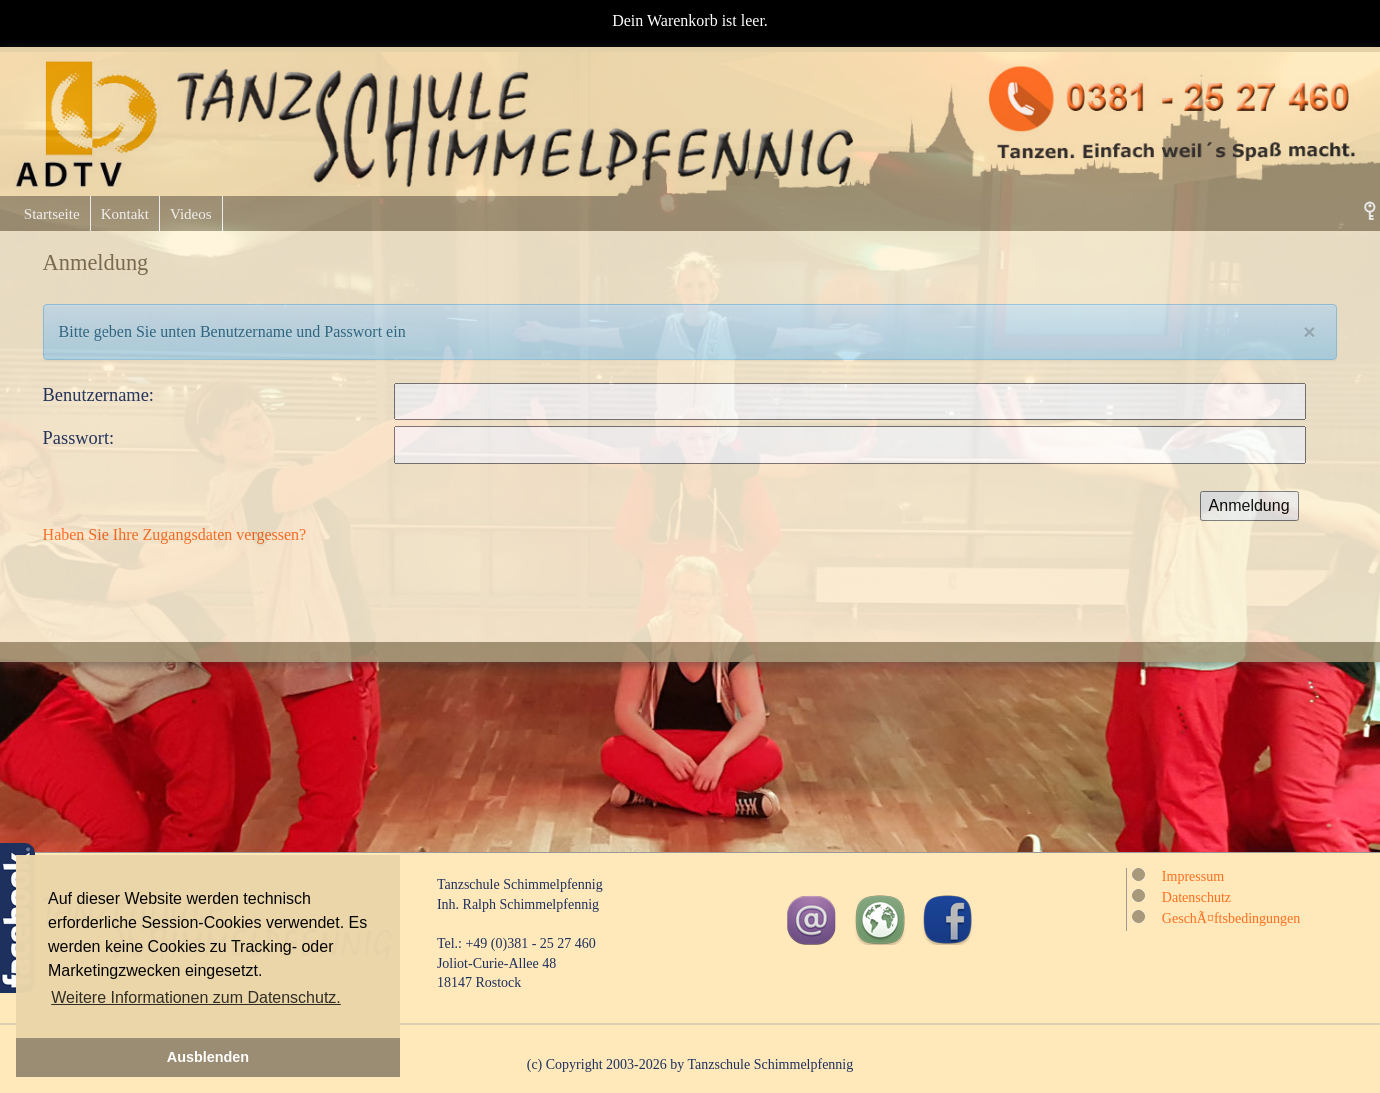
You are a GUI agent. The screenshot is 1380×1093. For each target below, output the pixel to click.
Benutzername (96, 395)
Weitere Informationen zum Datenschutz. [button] (196, 997)
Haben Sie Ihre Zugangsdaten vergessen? (175, 534)
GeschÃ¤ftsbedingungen (1231, 918)
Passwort (76, 438)
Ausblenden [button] (208, 1057)
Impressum (1193, 876)
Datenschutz (1196, 897)
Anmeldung (1249, 505)
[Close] (1309, 331)
